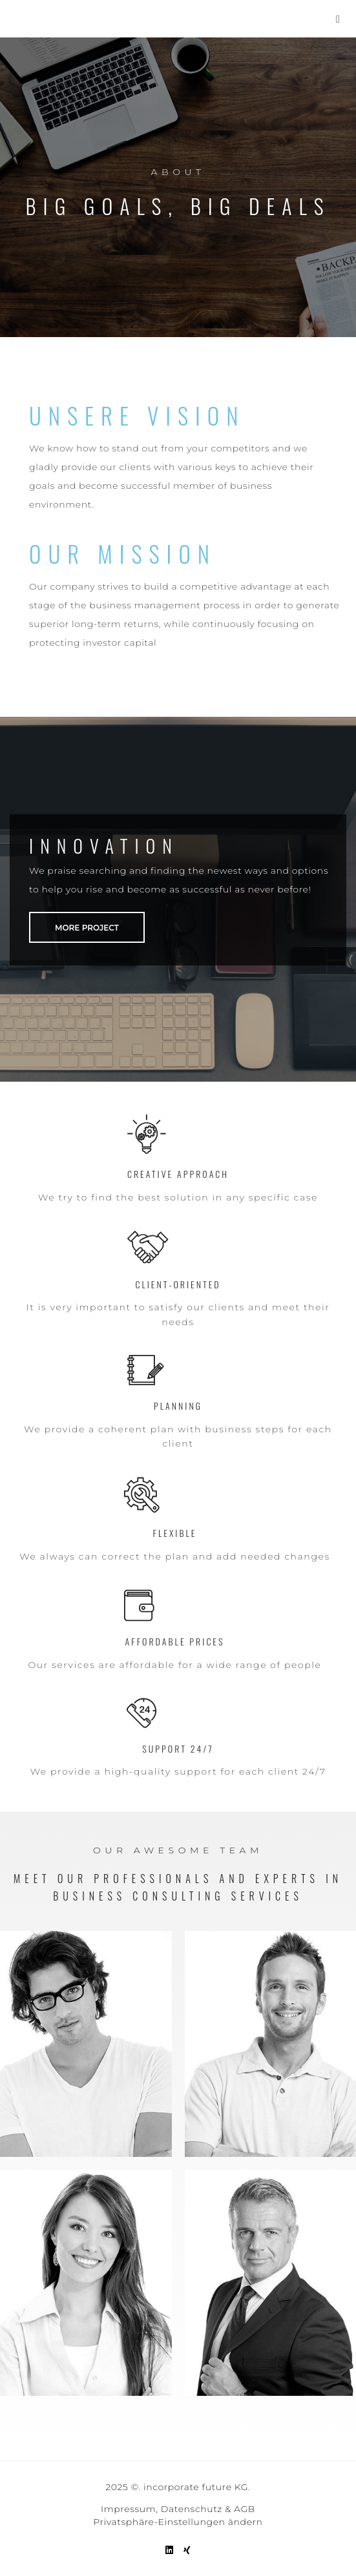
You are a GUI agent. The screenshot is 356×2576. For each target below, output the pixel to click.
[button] (338, 19)
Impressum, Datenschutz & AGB (178, 2509)
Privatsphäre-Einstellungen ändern (177, 2522)
